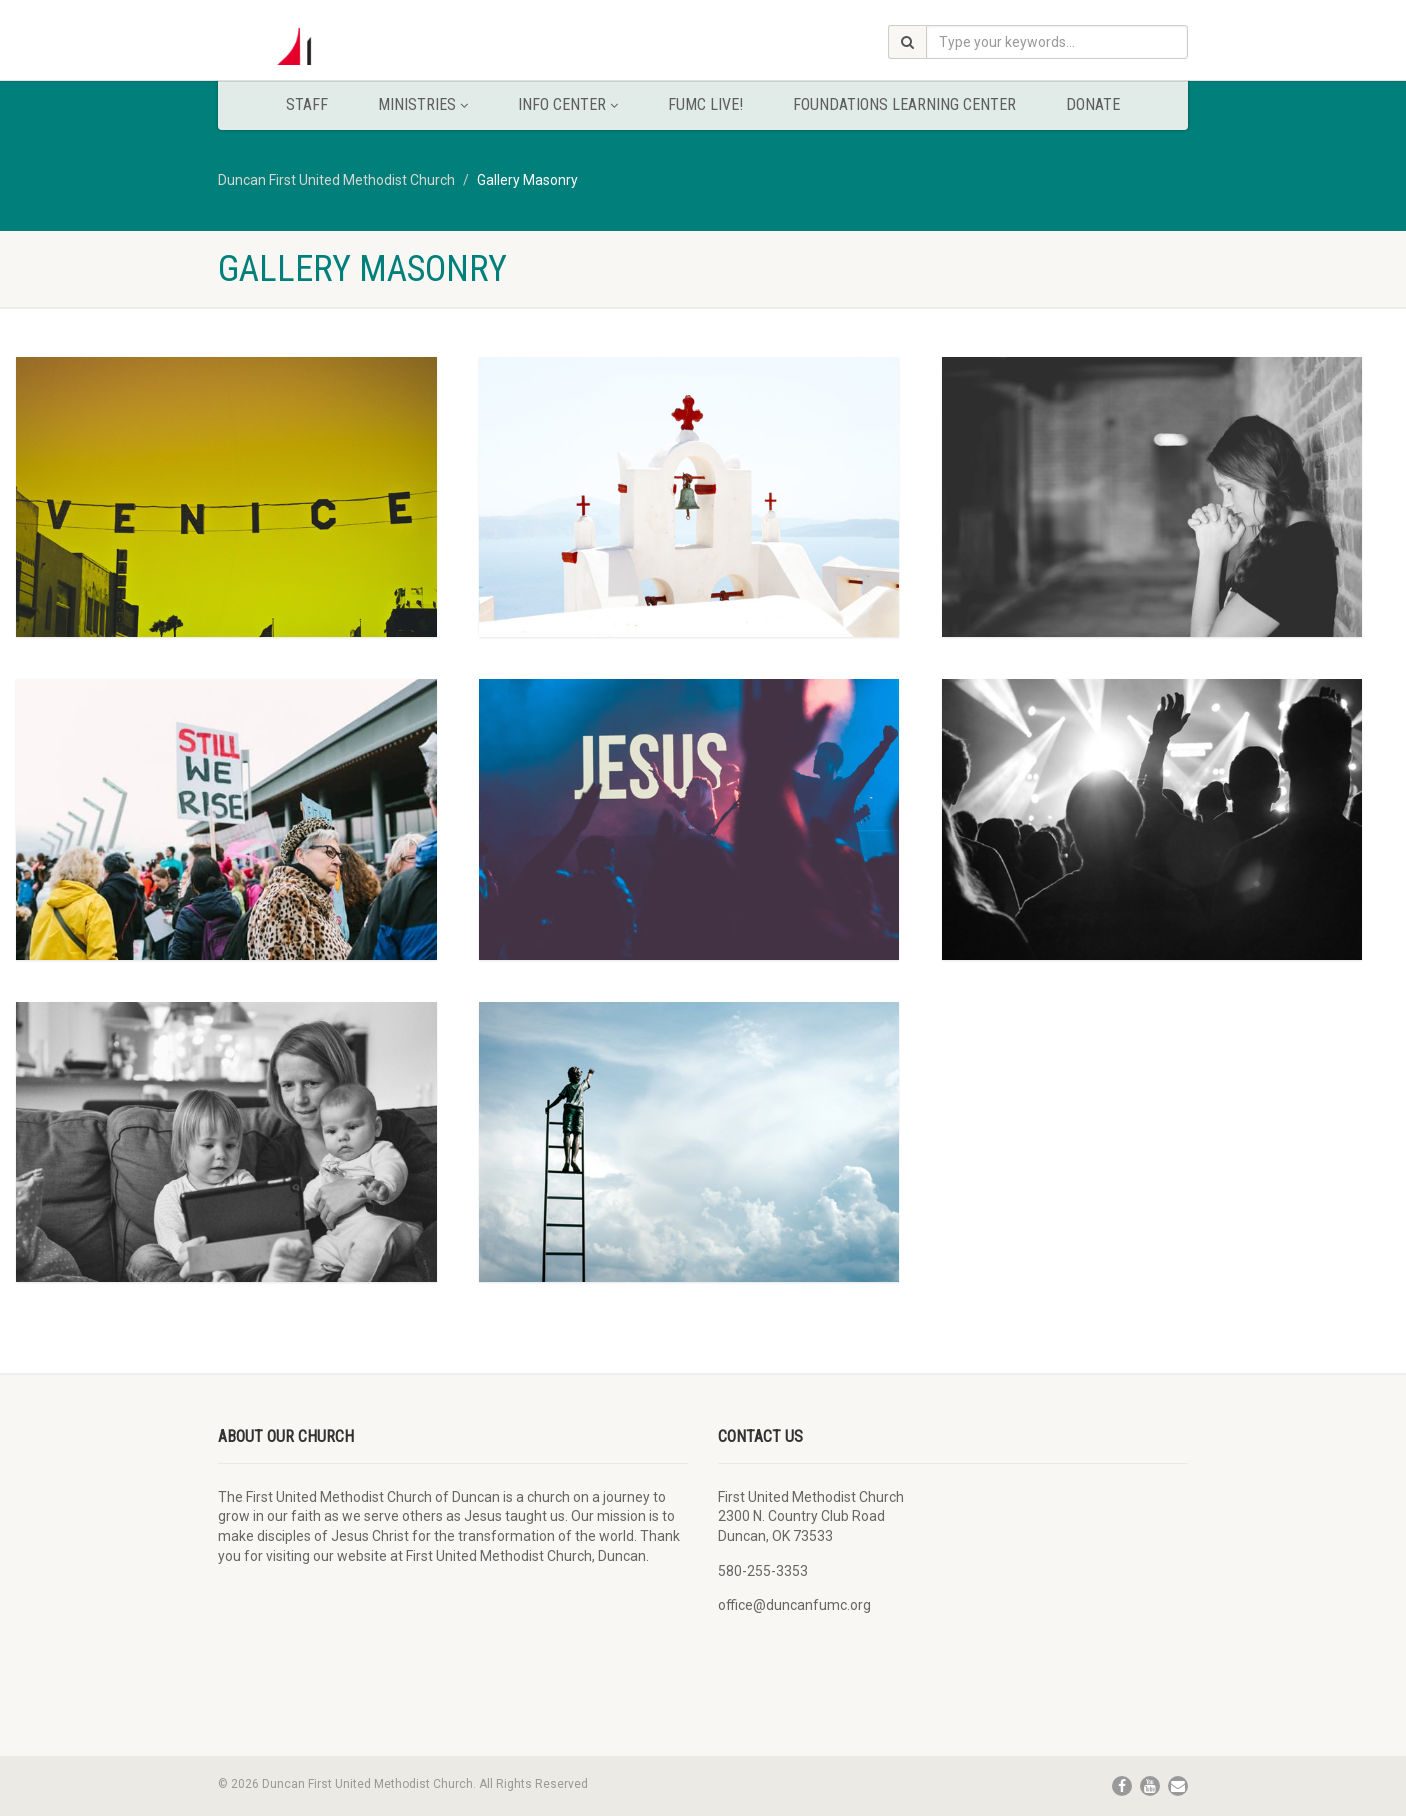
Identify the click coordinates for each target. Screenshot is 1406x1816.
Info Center (568, 104)
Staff (307, 104)
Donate (1093, 104)
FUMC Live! (705, 104)
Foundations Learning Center (904, 104)
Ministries (423, 104)
